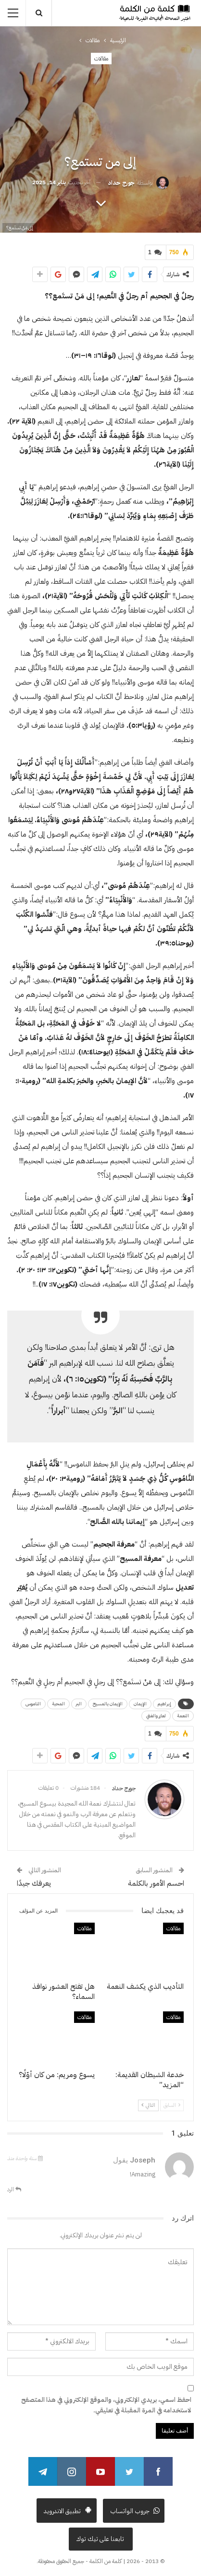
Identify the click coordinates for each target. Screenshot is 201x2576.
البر (79, 1703)
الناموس (33, 1703)
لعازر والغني (156, 1715)
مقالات (101, 58)
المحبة (58, 1703)
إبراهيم (164, 1703)
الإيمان (140, 1703)
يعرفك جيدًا (34, 1883)
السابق (171, 2105)
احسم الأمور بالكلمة (156, 1883)
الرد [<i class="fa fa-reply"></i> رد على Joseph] (14, 2189)
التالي (148, 2105)
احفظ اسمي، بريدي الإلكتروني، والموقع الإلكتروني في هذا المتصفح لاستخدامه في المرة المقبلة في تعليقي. (106, 2405)
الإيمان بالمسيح (108, 1703)
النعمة (183, 1715)
